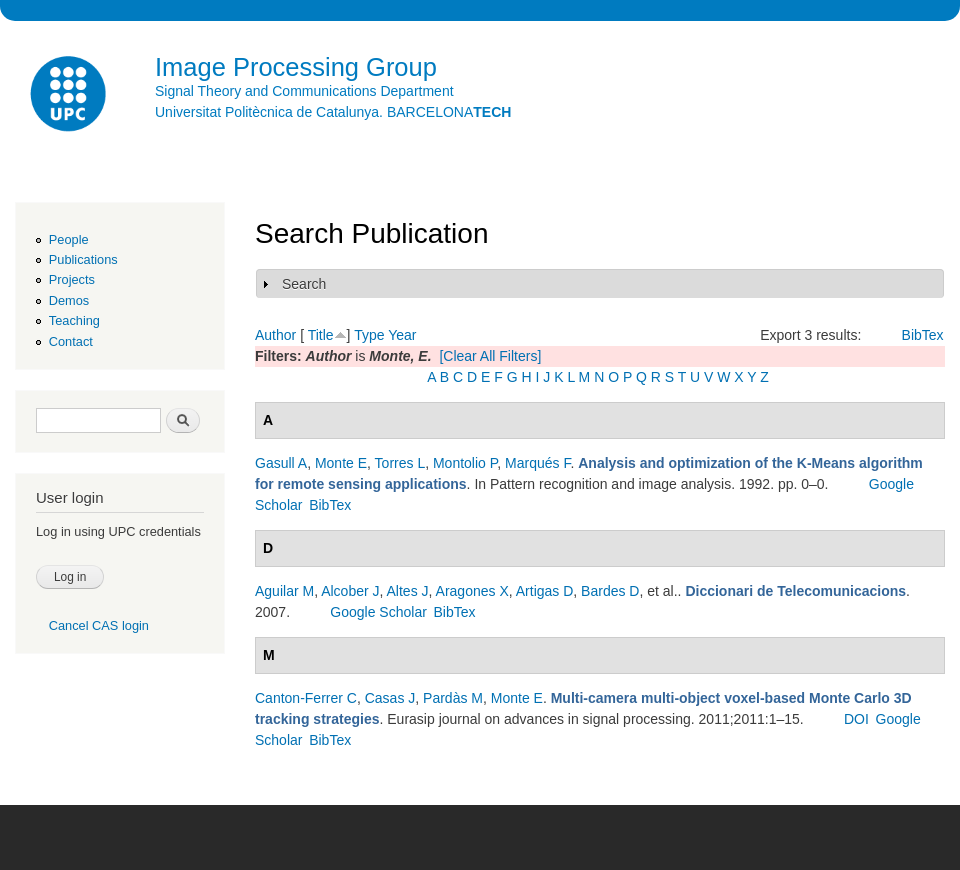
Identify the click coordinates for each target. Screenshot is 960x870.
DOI (856, 719)
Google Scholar (378, 612)
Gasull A (281, 463)
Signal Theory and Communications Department (304, 91)
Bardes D (610, 591)
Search (304, 284)
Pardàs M (453, 698)
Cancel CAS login (99, 625)
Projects (72, 279)
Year (402, 335)
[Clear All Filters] (490, 356)
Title (321, 335)
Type (369, 335)
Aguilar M (284, 591)
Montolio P (465, 463)
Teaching (74, 320)
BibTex (923, 335)
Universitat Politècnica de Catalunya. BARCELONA (333, 112)
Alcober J (350, 591)
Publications (83, 259)
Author (275, 335)
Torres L (400, 463)
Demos (69, 300)
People (69, 239)
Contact (71, 341)
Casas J (390, 698)
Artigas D (545, 591)
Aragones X (472, 591)
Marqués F (537, 463)
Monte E (341, 463)
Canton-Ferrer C (306, 698)
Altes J (408, 591)
